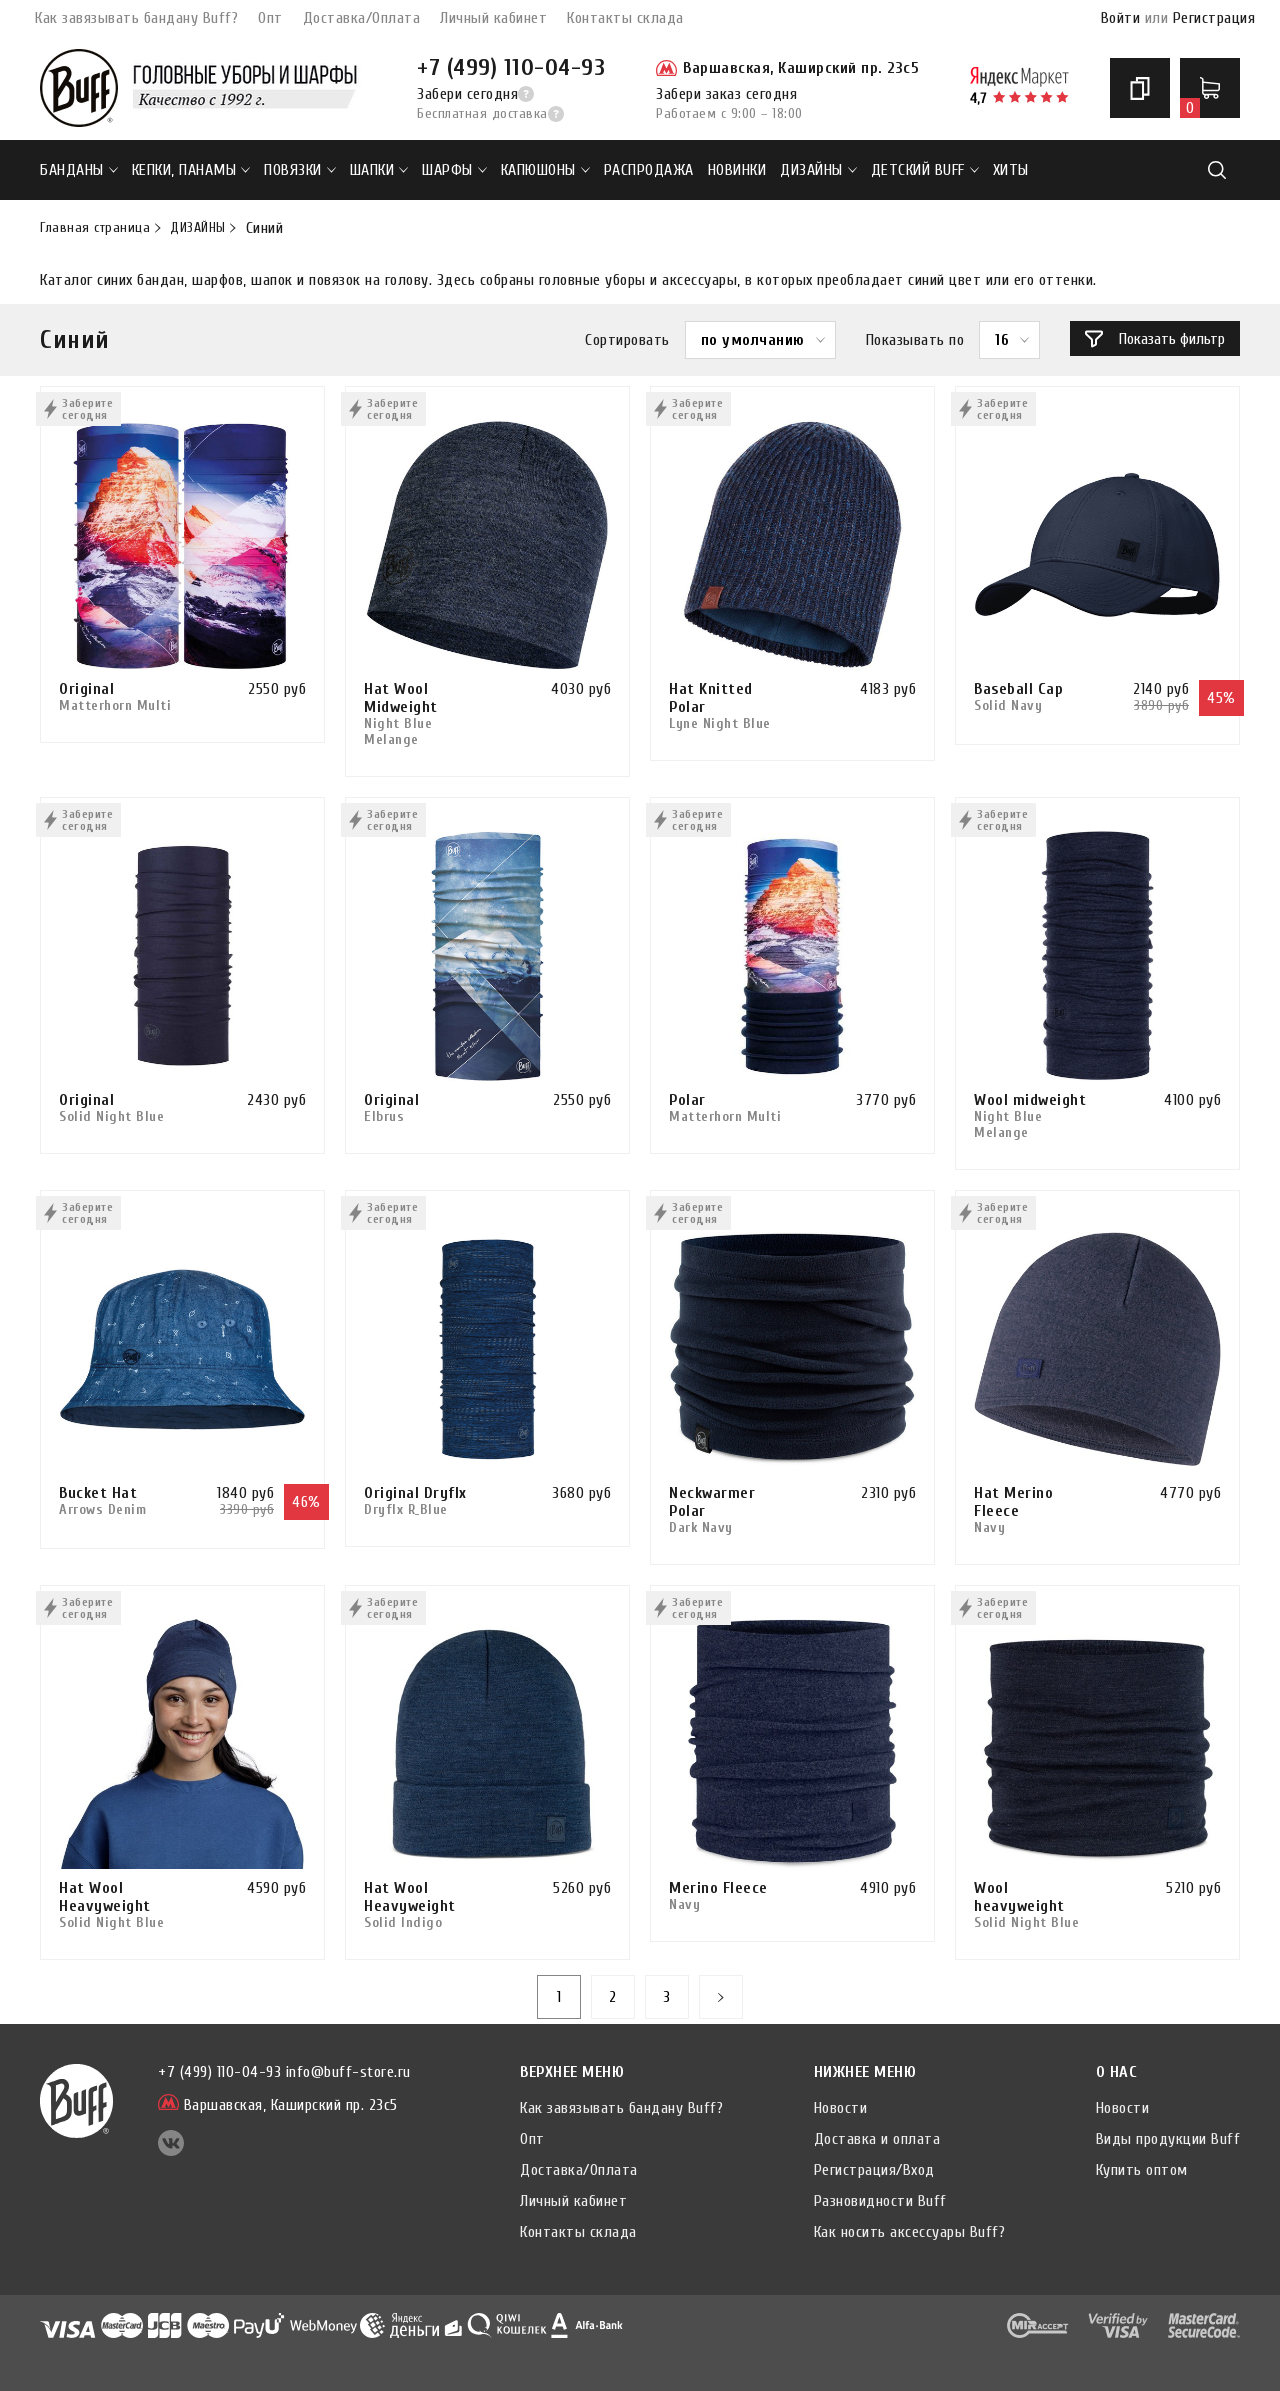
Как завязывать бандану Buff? (136, 18)
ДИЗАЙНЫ (818, 170)
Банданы (79, 170)
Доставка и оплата (877, 2139)
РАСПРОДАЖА (649, 170)
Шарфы (454, 170)
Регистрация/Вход (874, 2170)
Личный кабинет (493, 18)
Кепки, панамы (191, 170)
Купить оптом (1142, 2170)
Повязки (300, 170)
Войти (1121, 18)
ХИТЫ (1011, 170)
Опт (270, 18)
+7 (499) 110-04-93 (511, 67)
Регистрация (1214, 18)
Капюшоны (545, 170)
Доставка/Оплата (362, 18)
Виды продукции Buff (1168, 2139)
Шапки (379, 170)
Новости (841, 2108)
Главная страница (95, 228)
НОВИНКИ (737, 170)
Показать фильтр (1155, 339)
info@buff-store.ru (348, 2072)
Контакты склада (625, 18)
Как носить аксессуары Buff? (910, 2232)
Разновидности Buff (880, 2201)
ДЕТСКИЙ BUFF (925, 170)
